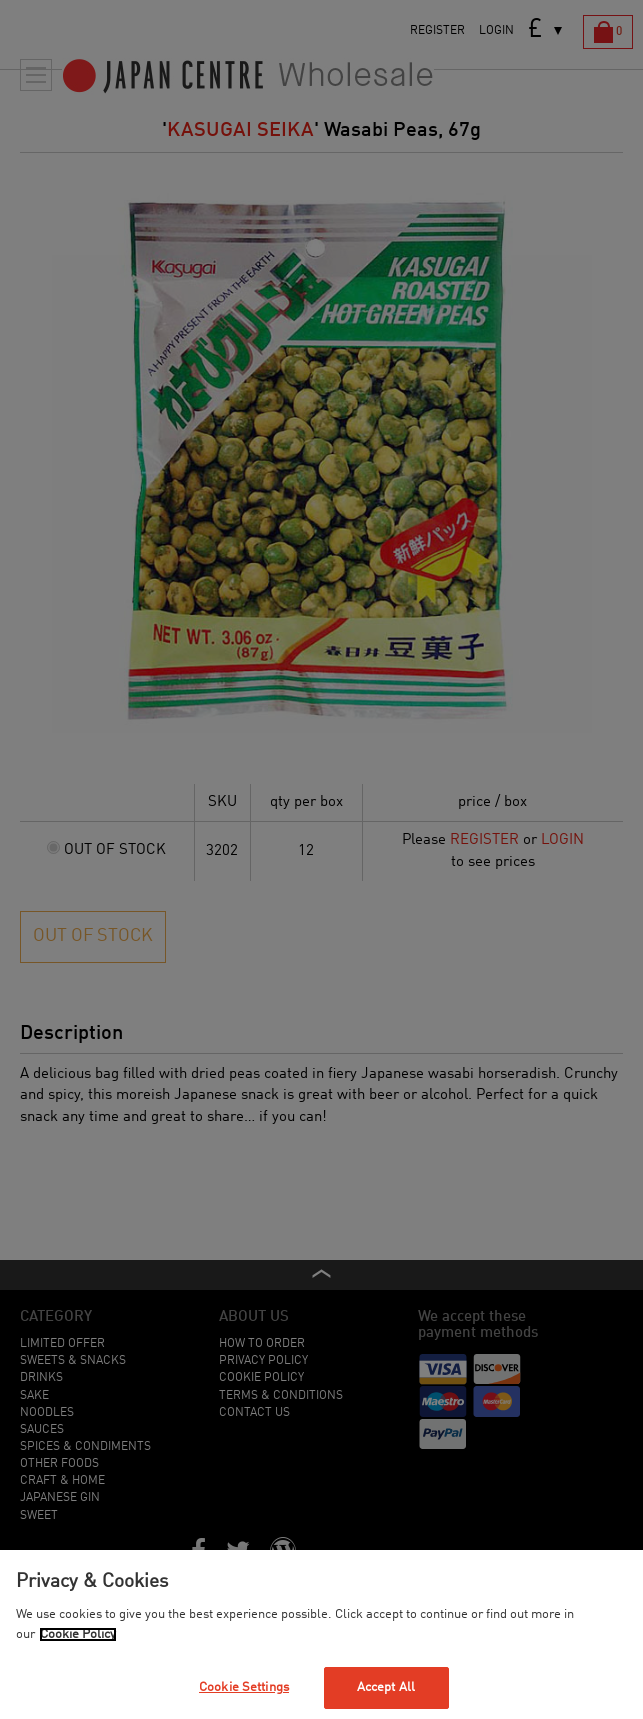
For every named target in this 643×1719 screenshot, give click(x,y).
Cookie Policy (78, 1634)
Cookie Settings (244, 1687)
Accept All (386, 1687)
